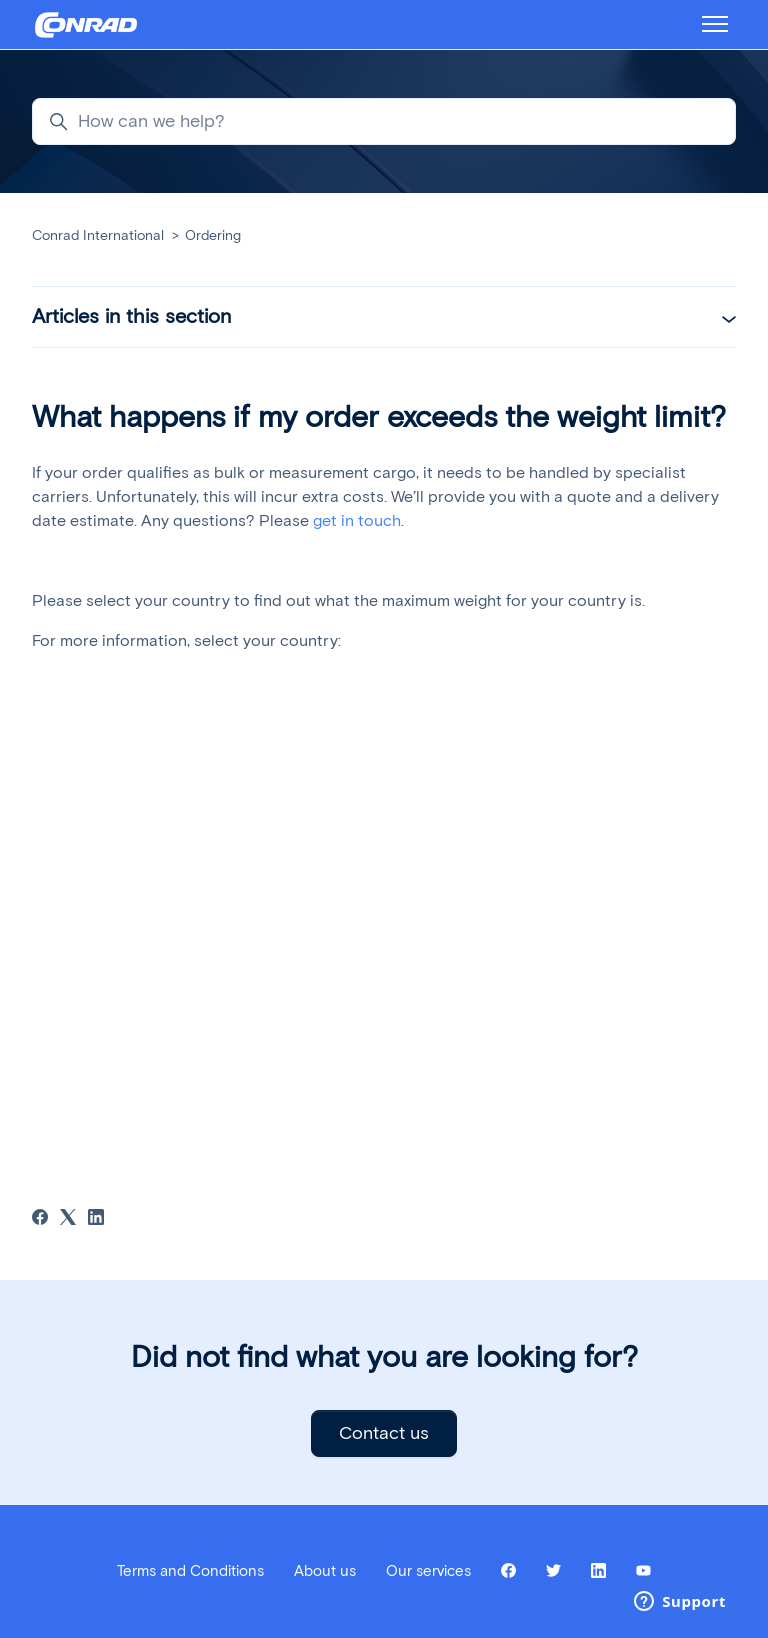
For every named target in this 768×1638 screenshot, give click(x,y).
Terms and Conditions (190, 1571)
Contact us (384, 1433)
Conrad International (98, 235)
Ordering (213, 235)
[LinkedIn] (96, 1219)
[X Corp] (68, 1219)
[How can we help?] (384, 121)
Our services (428, 1571)
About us (325, 1571)
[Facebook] (40, 1219)
